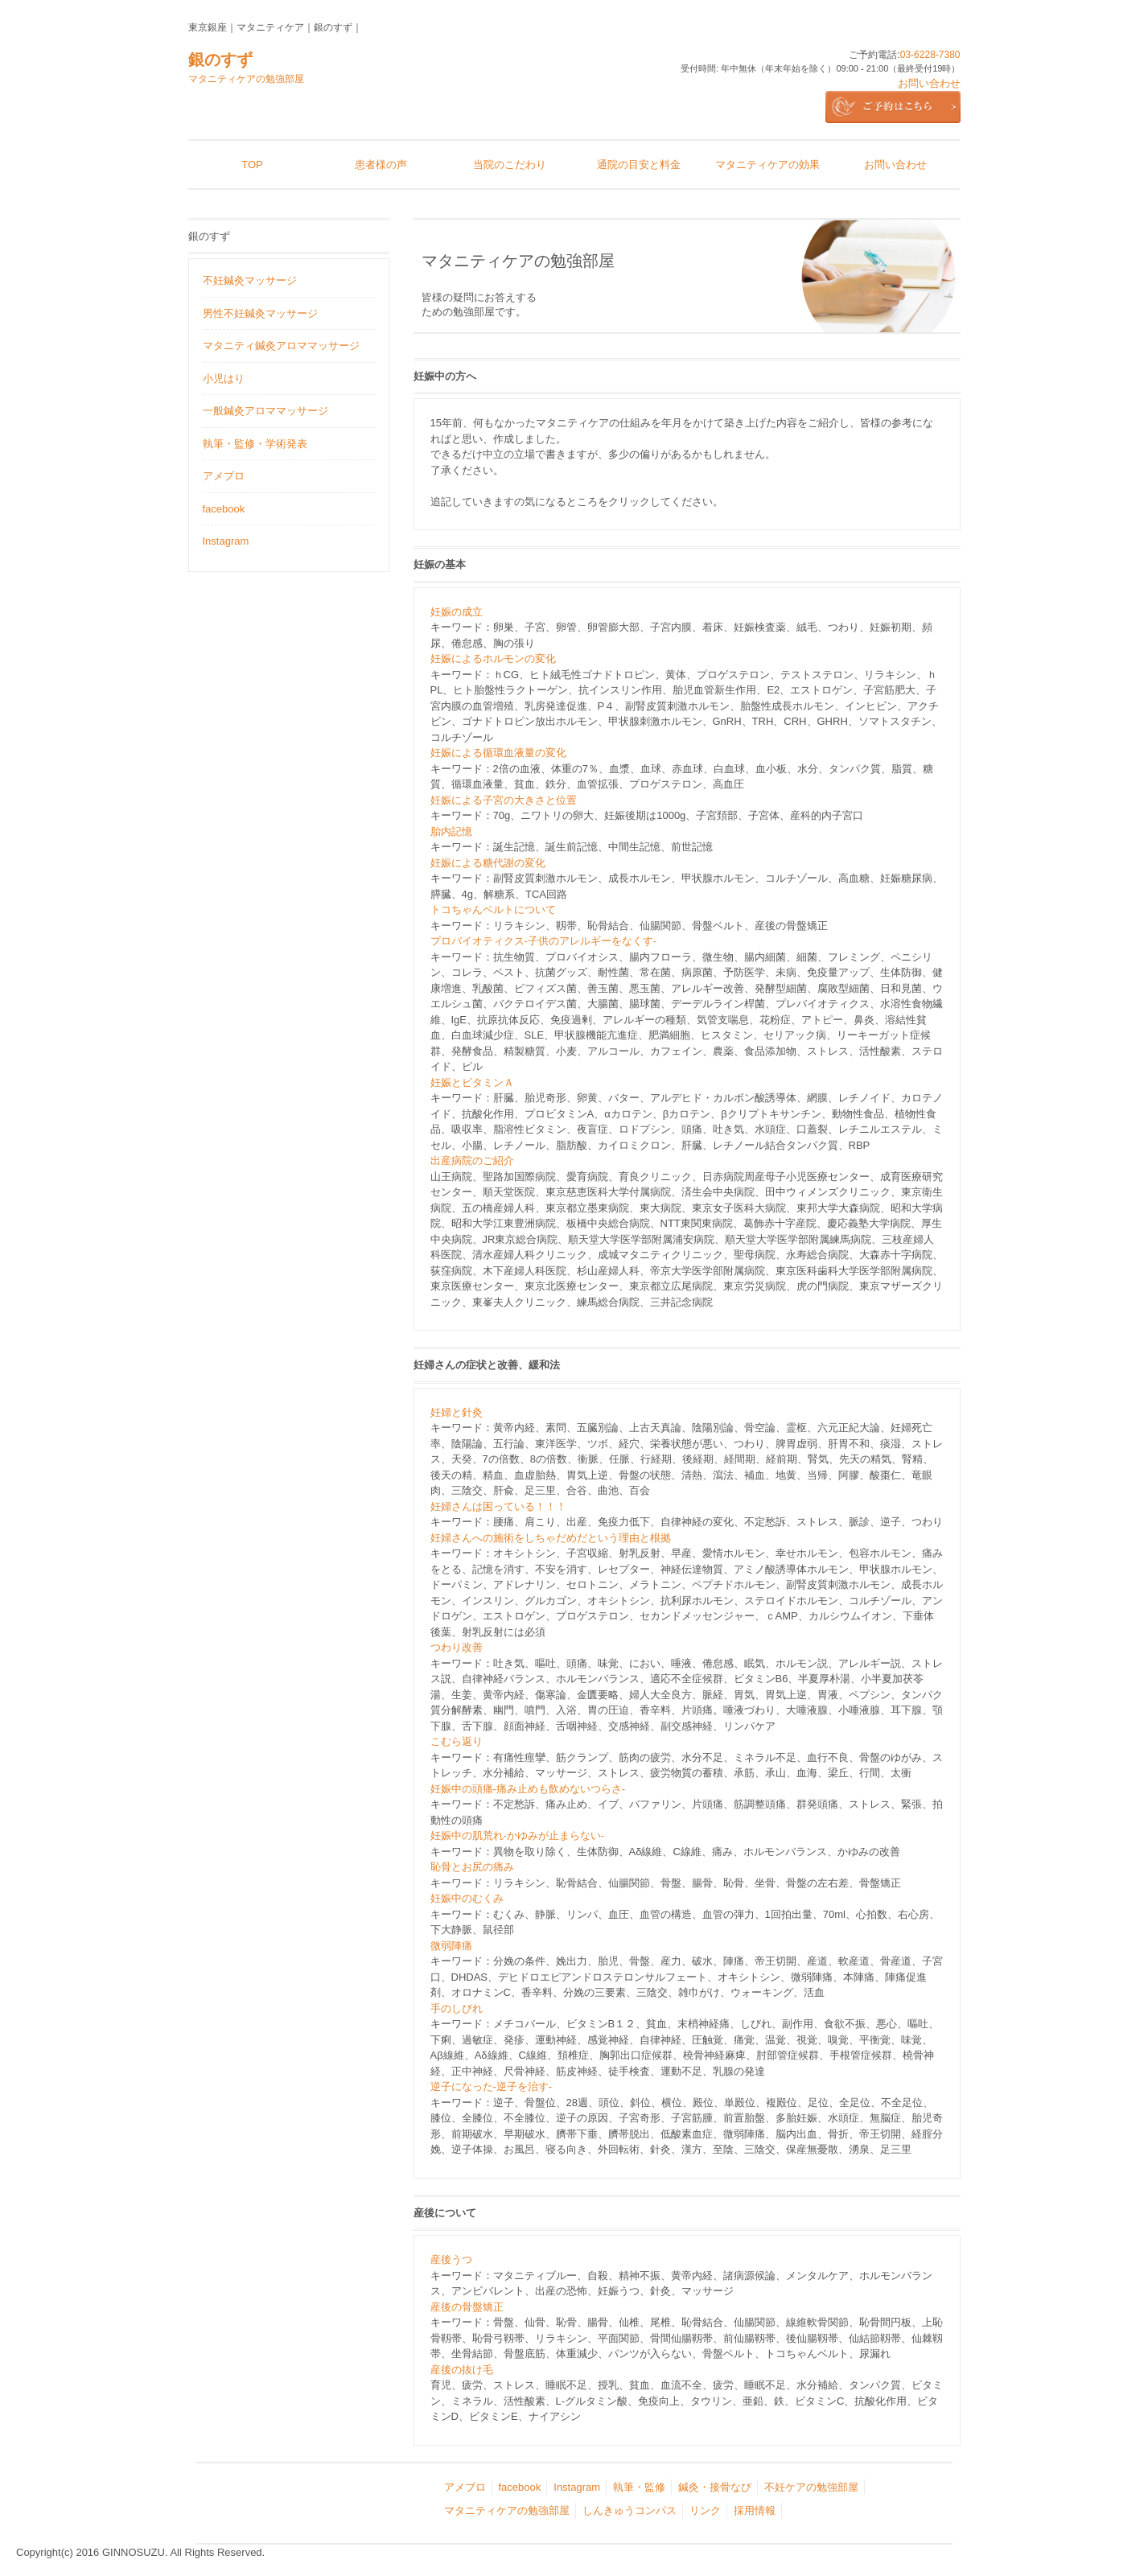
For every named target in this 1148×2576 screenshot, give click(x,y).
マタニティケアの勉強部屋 (507, 2510)
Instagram (226, 541)
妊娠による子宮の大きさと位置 (503, 800)
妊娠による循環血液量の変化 (498, 753)
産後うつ (451, 2259)
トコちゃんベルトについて (493, 909)
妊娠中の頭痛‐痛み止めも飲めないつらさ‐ (528, 1789)
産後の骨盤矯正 (467, 2307)
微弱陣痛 (451, 1946)
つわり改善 (456, 1647)
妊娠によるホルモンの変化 (493, 658)
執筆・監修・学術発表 (255, 444)
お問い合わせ (929, 83)
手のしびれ (456, 2008)
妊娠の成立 (456, 612)
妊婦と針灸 (456, 1412)
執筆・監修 (639, 2487)
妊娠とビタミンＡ (472, 1082)
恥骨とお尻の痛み (472, 1867)
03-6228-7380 (930, 54)
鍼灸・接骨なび (714, 2487)
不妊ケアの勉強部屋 (811, 2487)
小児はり (224, 378)
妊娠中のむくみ (467, 1898)
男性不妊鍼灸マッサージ (260, 313)
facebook (224, 509)
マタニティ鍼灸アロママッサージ (281, 345)
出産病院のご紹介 (472, 1160)
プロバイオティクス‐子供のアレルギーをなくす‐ (543, 941)
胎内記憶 (451, 831)
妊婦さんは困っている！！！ (498, 1506)
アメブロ (224, 476)
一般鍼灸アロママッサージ (265, 411)
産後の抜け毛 (461, 2370)
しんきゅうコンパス (629, 2510)
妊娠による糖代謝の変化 (487, 863)
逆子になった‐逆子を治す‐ (491, 2086)
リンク (705, 2510)
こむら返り (456, 1741)
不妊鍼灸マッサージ (250, 280)
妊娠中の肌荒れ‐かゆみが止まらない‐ (517, 1835)
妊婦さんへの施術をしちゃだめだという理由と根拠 (550, 1538)
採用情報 (755, 2510)
